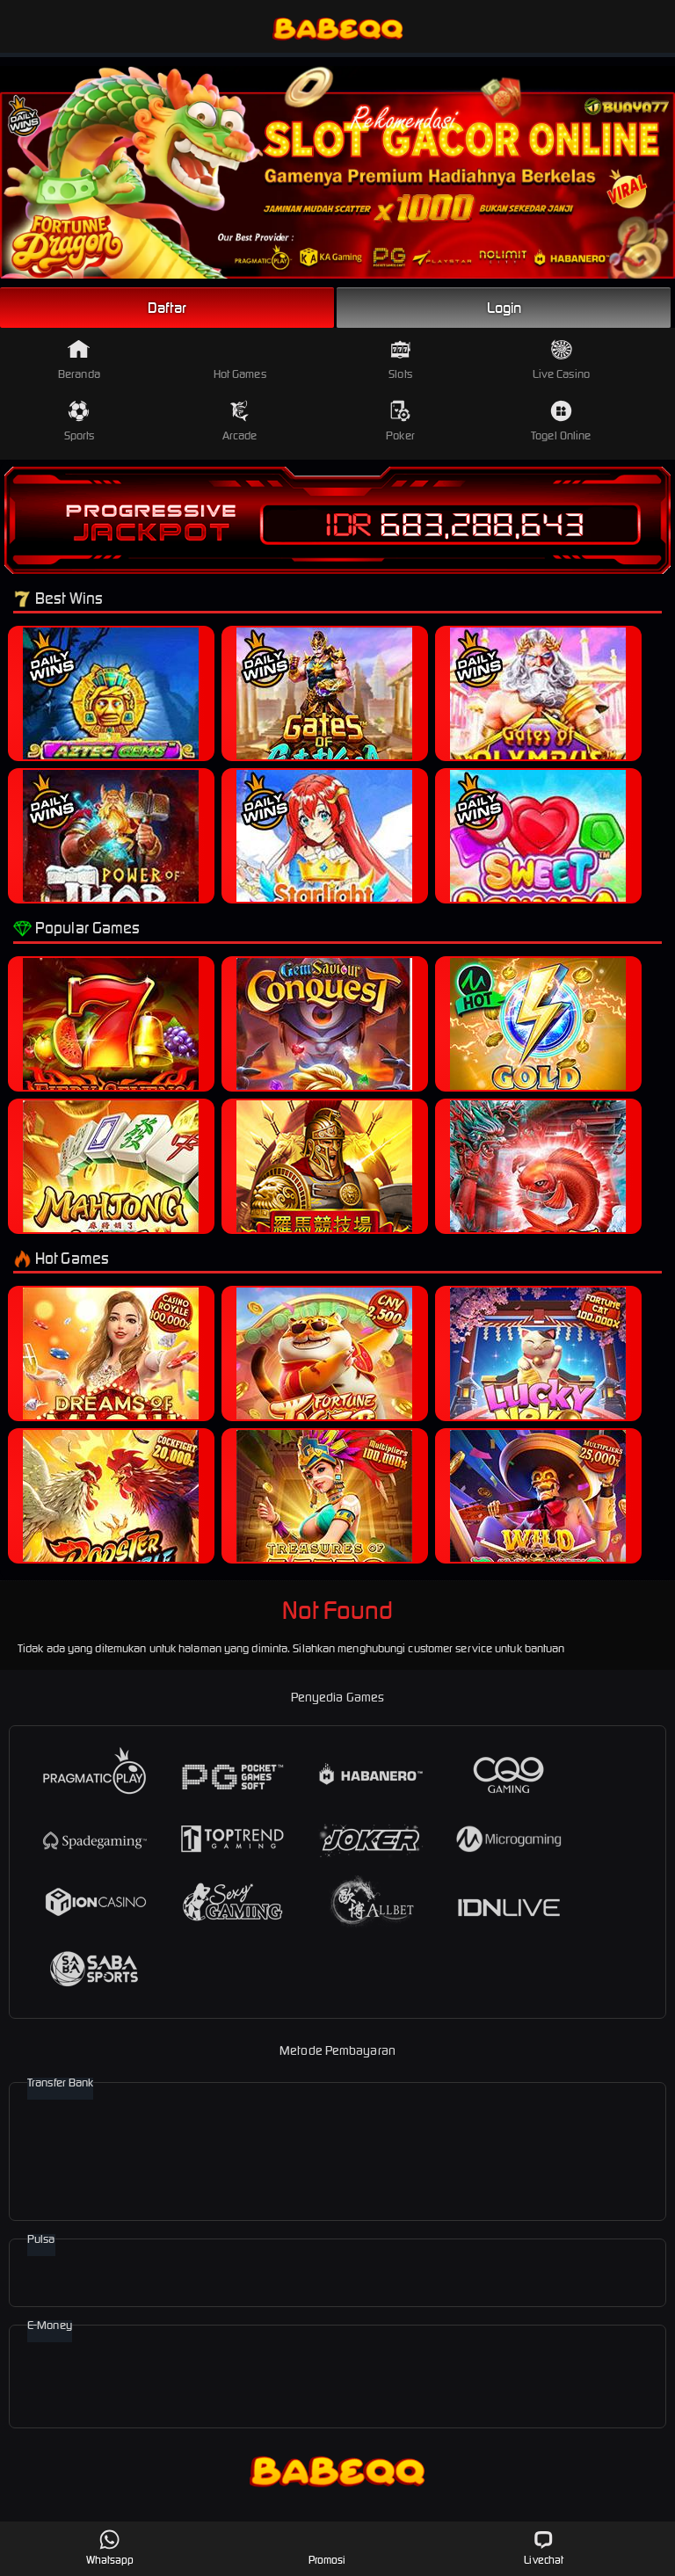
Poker (400, 421)
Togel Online (561, 421)
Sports (79, 421)
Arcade (240, 421)
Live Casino (561, 359)
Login (504, 307)
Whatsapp (110, 2547)
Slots (400, 359)
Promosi (327, 2547)
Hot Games (240, 359)
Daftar (167, 307)
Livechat (543, 2547)
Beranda (79, 359)
